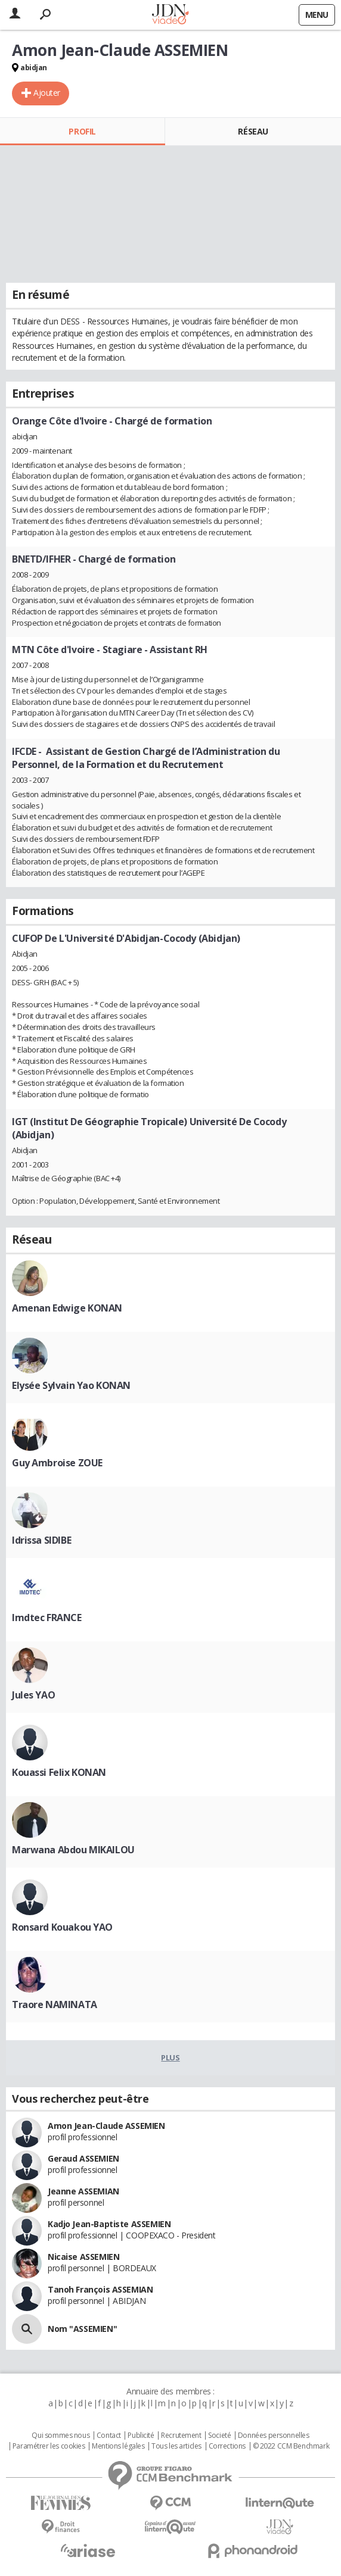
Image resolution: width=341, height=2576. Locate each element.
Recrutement (181, 2435)
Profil (82, 131)
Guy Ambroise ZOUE (57, 1462)
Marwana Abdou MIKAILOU (73, 1849)
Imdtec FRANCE (47, 1617)
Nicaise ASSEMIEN (83, 2256)
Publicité (141, 2435)
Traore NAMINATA (54, 2004)
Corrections (227, 2446)
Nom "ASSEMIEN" (82, 2328)
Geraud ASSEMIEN (83, 2158)
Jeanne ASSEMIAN (83, 2191)
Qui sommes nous (60, 2435)
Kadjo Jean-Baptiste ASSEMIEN (109, 2224)
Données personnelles (273, 2435)
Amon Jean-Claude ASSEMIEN (106, 2125)
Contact (109, 2435)
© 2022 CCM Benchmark (291, 2446)
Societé (219, 2435)
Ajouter (46, 92)
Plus (170, 2057)
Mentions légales (118, 2446)
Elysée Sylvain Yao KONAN (71, 1385)
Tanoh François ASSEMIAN (100, 2289)
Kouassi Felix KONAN (59, 1772)
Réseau (253, 131)
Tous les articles (176, 2446)
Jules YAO (33, 1694)
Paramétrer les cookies (49, 2446)
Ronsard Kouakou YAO (62, 1927)
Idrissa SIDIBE (41, 1540)
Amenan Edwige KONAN (67, 1307)
